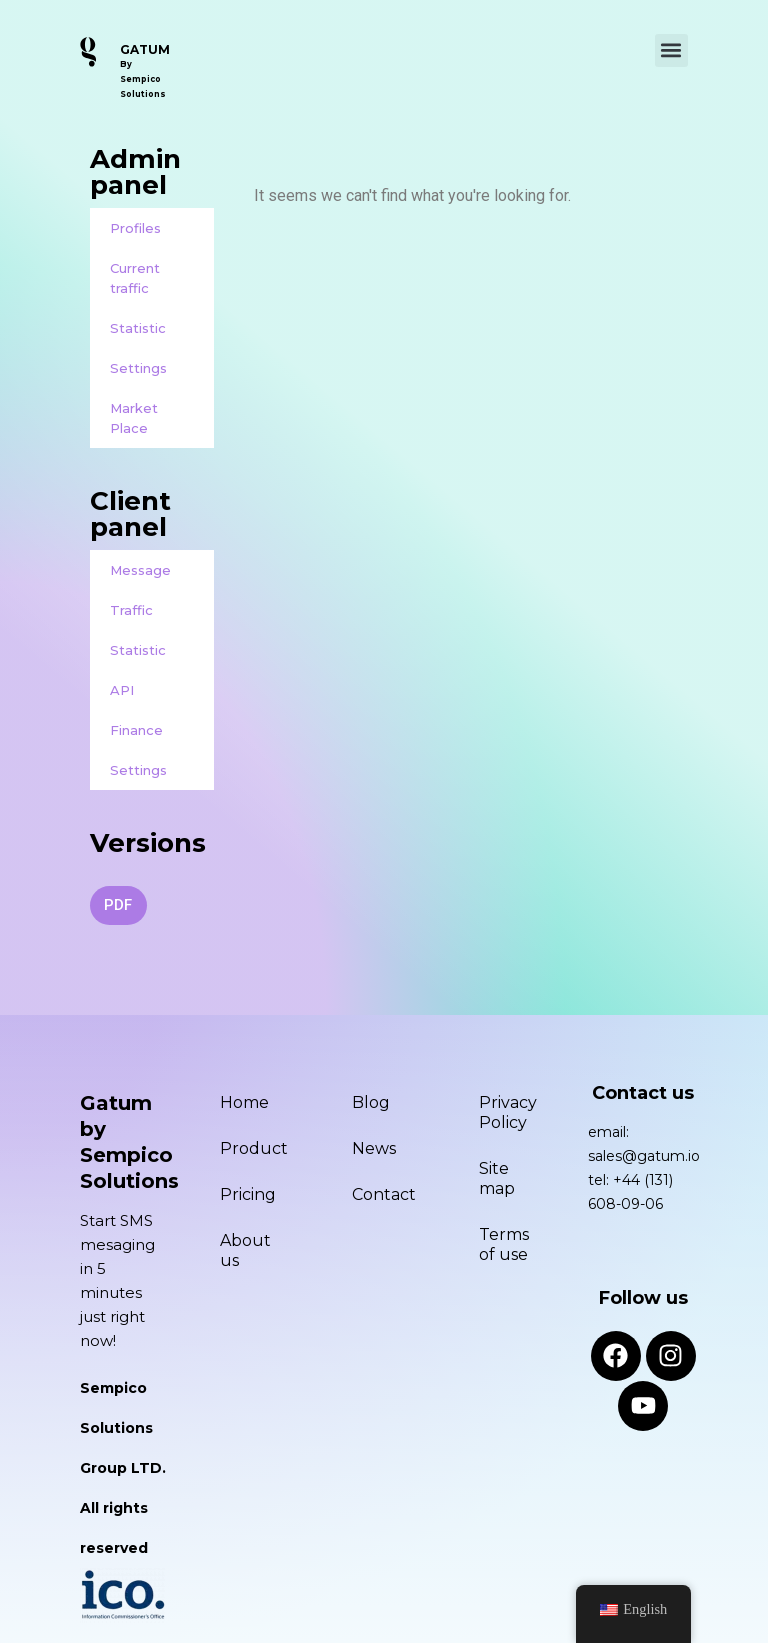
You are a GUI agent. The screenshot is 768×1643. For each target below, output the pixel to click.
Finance (136, 730)
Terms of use (504, 1244)
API (122, 690)
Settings (138, 368)
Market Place (134, 418)
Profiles (135, 228)
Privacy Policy (508, 1112)
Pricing (248, 1194)
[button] (671, 50)
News (374, 1148)
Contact (384, 1194)
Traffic (131, 610)
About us (245, 1250)
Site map (497, 1178)
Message (140, 570)
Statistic (138, 328)
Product (254, 1148)
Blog (371, 1102)
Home (244, 1102)
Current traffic (135, 278)
